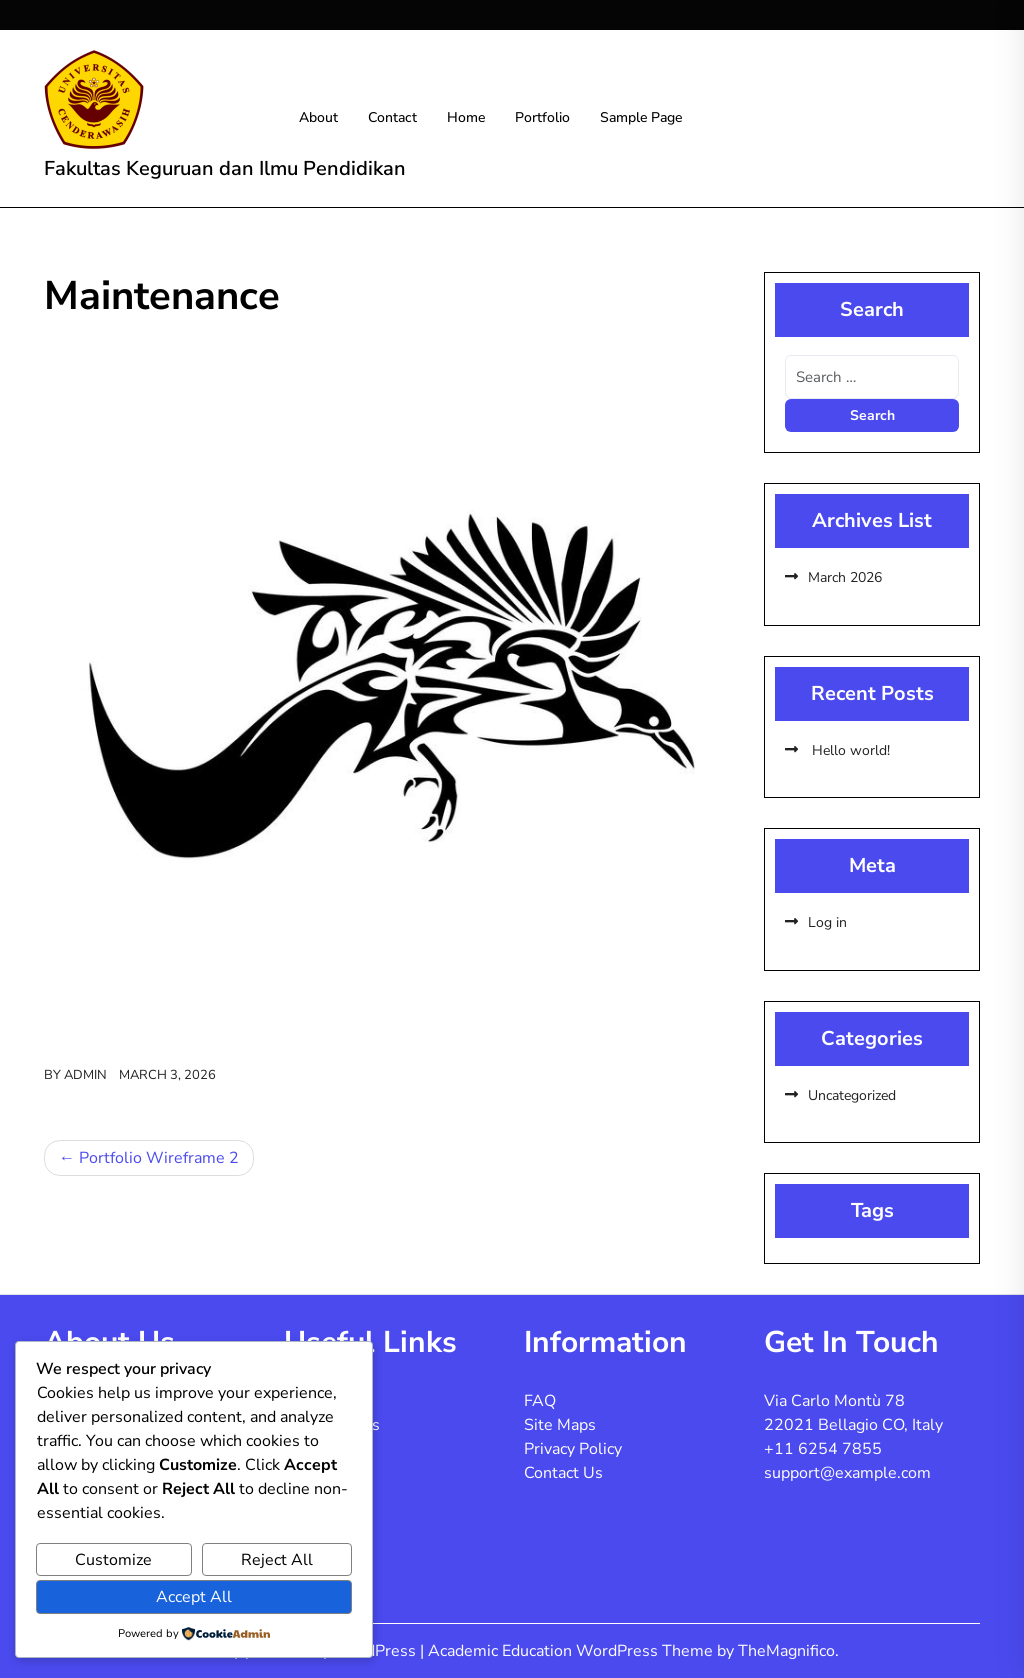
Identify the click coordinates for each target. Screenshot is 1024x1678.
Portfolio (542, 117)
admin (85, 1075)
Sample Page (641, 117)
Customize (113, 1560)
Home (466, 117)
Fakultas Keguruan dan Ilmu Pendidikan (225, 168)
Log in (827, 922)
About (318, 117)
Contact (392, 117)
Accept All (194, 1597)
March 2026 (845, 577)
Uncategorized (852, 1095)
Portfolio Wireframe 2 (159, 1158)
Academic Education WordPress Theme (572, 1651)
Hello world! (849, 750)
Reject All (277, 1560)
